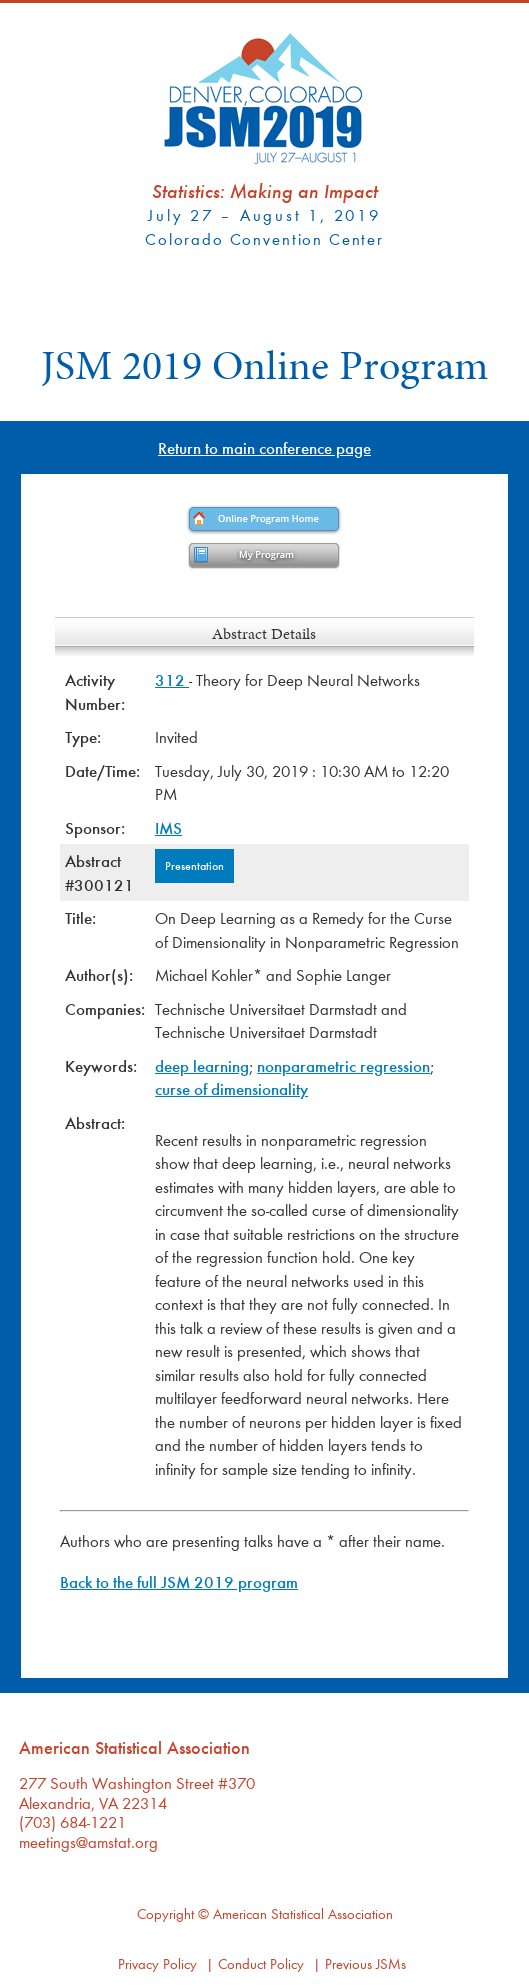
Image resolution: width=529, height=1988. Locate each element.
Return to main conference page (264, 447)
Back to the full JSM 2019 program (179, 1581)
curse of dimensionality (231, 1088)
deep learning (202, 1065)
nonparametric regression (343, 1065)
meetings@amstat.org (88, 1841)
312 (172, 679)
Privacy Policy (157, 1963)
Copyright (165, 1913)
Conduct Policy (261, 1963)
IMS (168, 827)
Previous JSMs (365, 1963)
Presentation (194, 865)
